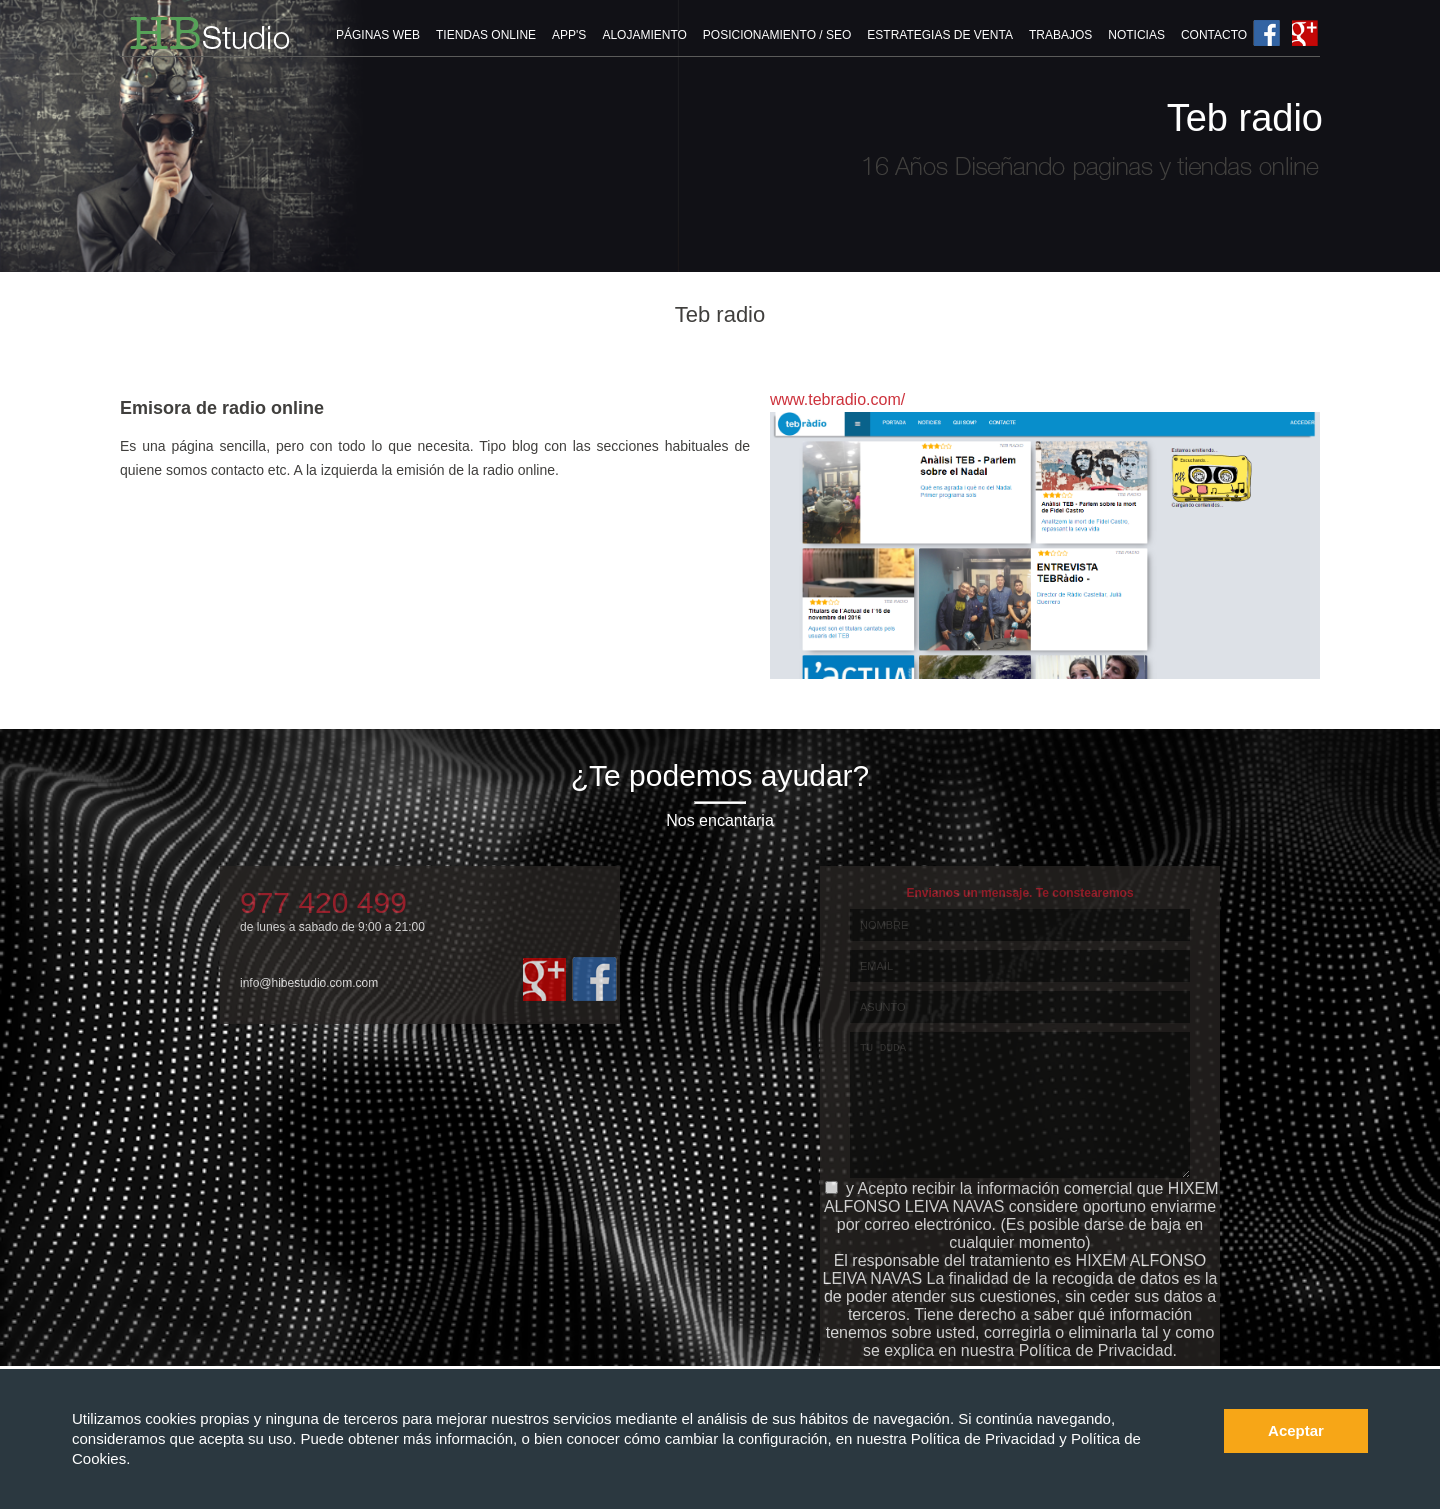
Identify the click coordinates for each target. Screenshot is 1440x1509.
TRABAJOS (1060, 35)
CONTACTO (1214, 35)
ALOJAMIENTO (644, 35)
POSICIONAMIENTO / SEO (777, 35)
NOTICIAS (1136, 35)
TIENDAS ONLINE (486, 35)
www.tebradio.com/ (837, 399)
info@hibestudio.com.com (309, 983)
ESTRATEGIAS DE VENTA (940, 35)
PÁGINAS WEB (378, 35)
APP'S (569, 35)
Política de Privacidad (985, 1438)
